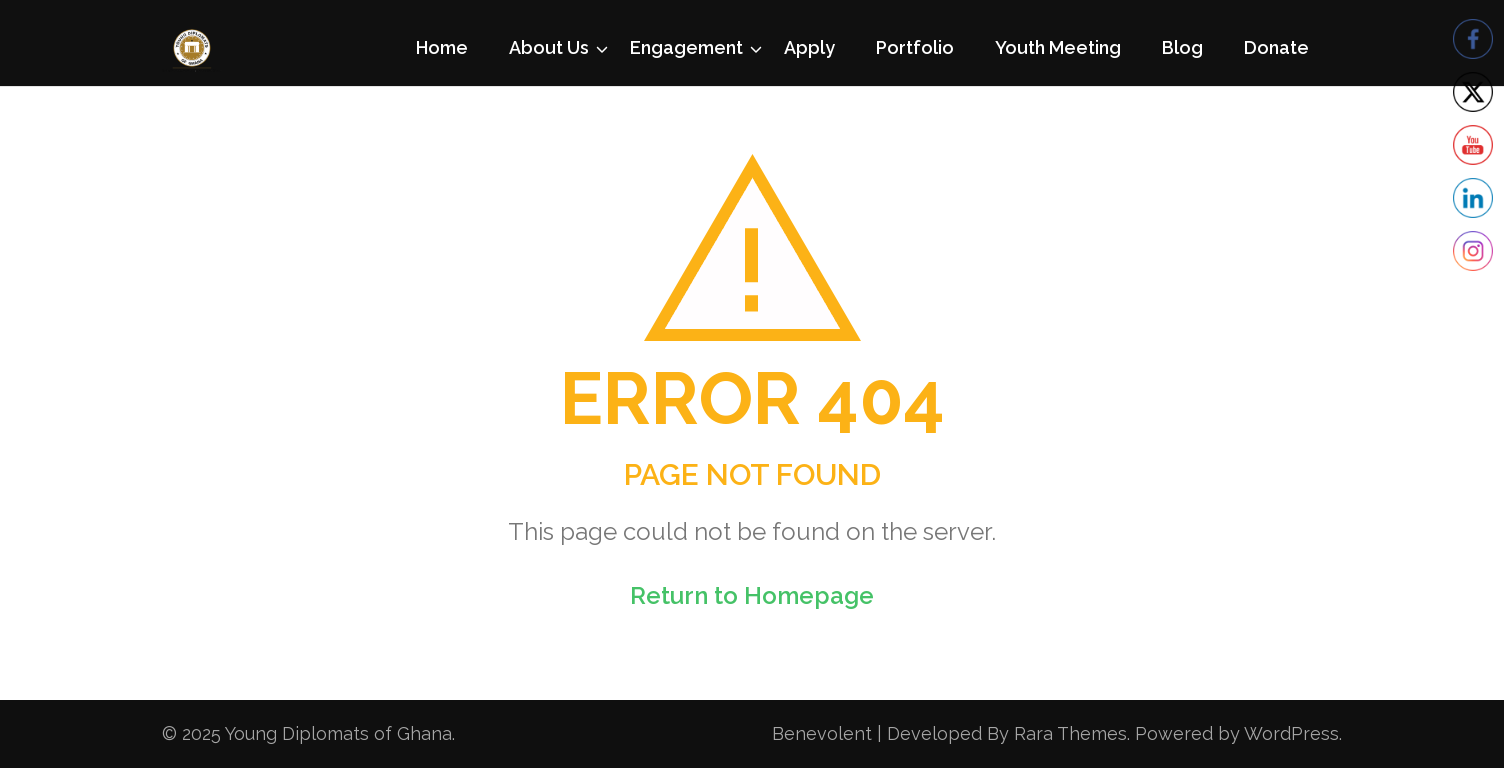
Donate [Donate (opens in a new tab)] (1276, 47)
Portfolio (915, 47)
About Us (549, 47)
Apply (809, 47)
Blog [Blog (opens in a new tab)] (1182, 47)
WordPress (1291, 733)
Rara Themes (1070, 733)
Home (442, 47)
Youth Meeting (1058, 47)
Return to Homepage (752, 595)
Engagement (686, 47)
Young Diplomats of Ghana (338, 733)
